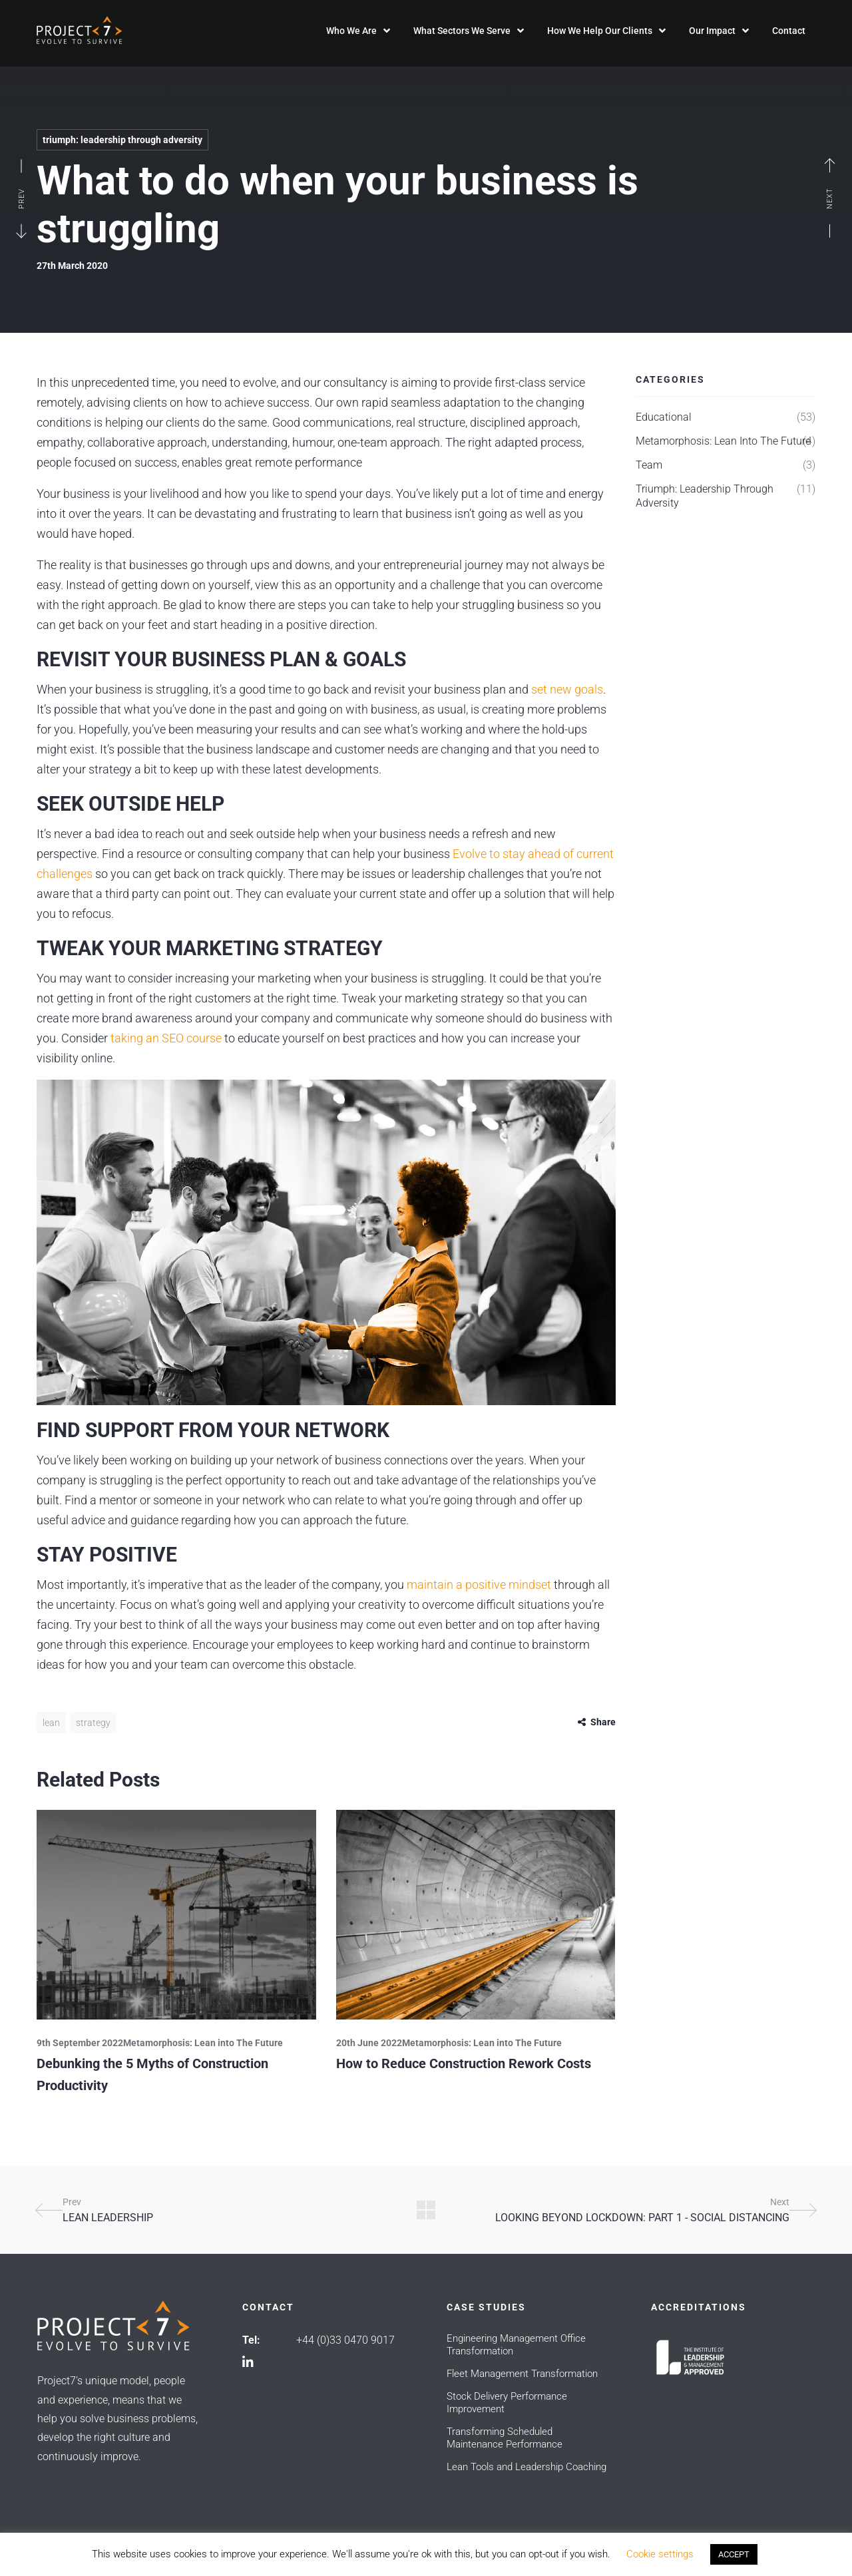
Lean (51, 1722)
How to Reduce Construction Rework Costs (463, 2063)
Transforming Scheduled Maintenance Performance (504, 2438)
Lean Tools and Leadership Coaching (526, 2467)
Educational (664, 417)
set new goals (566, 689)
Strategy (93, 1722)
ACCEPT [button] (733, 2554)
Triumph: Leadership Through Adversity (122, 139)
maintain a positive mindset (477, 1585)
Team (649, 465)
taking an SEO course (165, 1038)
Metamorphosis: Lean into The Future (203, 2043)
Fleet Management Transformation (522, 2374)
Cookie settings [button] (660, 2554)
